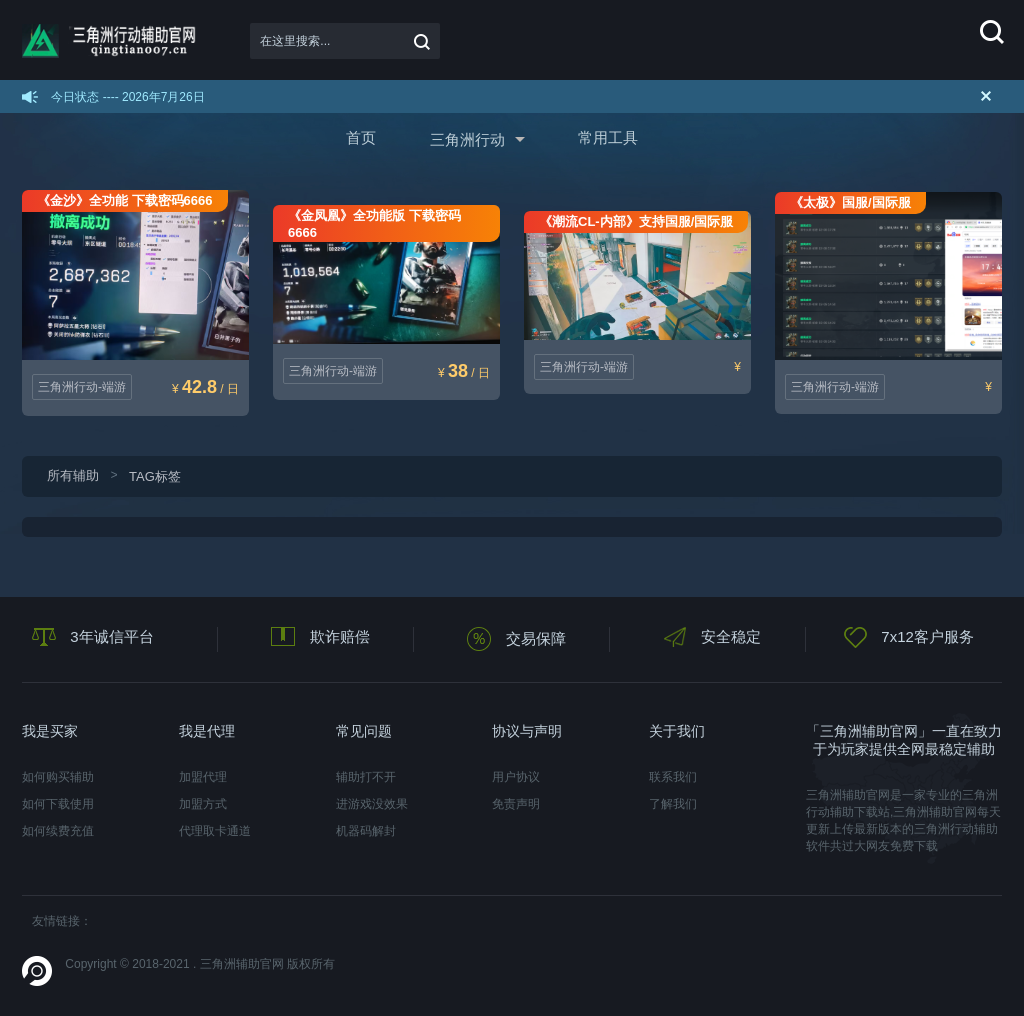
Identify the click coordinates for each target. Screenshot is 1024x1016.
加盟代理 (203, 777)
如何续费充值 (58, 831)
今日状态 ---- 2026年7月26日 (127, 97)
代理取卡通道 (215, 831)
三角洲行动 (467, 139)
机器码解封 (366, 831)
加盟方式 (203, 804)
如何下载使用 (58, 804)
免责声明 (516, 804)
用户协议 (516, 777)
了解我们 (673, 804)
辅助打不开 (366, 777)
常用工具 (608, 137)
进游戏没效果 (372, 804)
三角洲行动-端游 (82, 387)
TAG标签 (155, 476)
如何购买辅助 (58, 777)
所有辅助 (73, 475)
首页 (361, 137)
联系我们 (673, 777)
